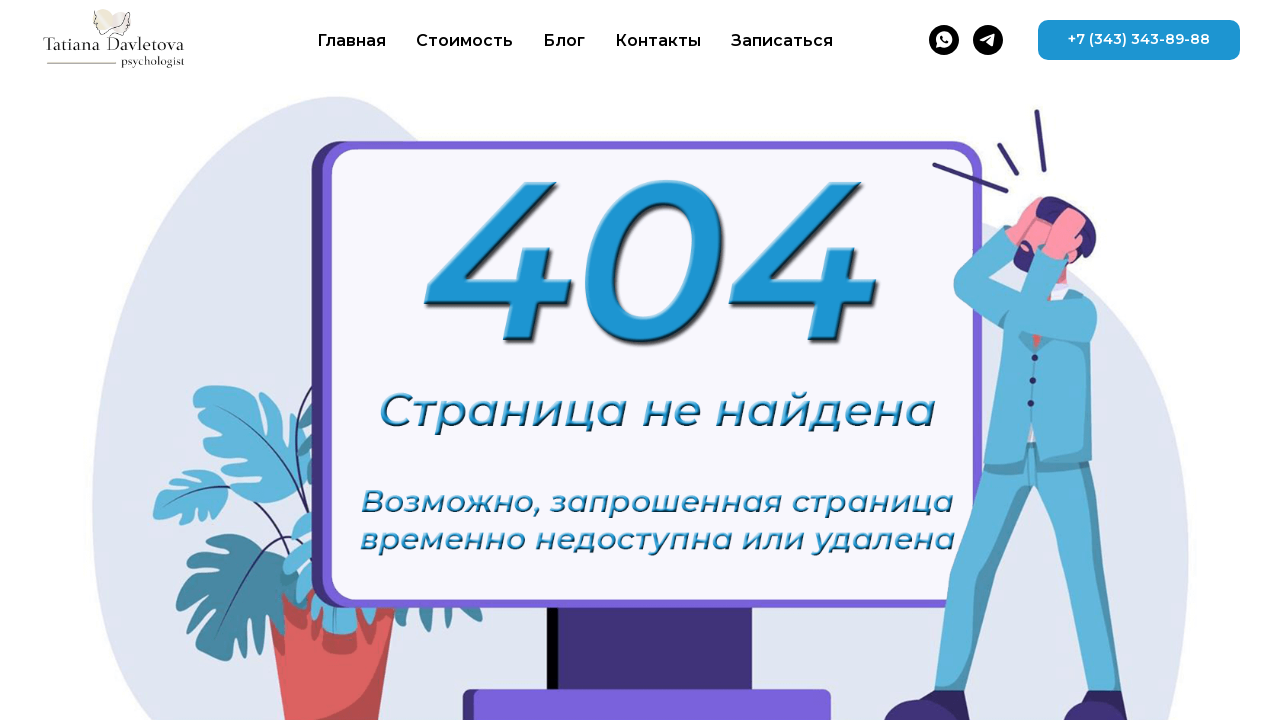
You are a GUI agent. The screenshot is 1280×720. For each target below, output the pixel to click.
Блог (564, 40)
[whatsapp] (944, 40)
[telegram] (988, 40)
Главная (351, 40)
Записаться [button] (782, 40)
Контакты (658, 40)
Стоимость (464, 40)
